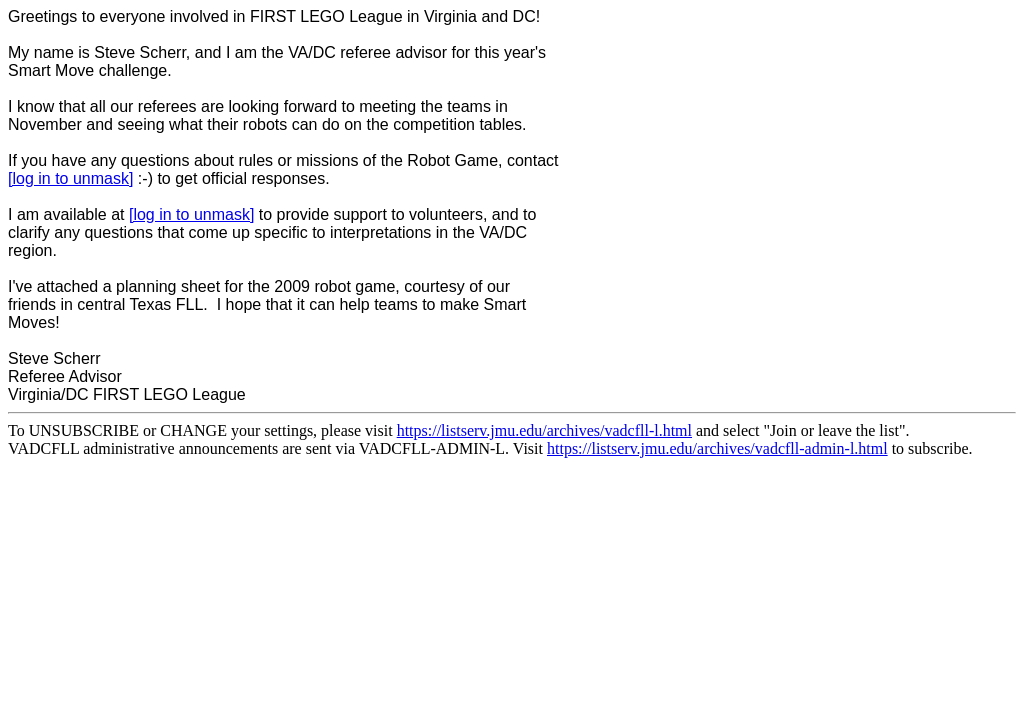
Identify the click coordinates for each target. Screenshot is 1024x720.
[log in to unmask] (70, 178)
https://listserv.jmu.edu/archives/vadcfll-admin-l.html (717, 448)
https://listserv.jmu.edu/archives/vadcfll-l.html (544, 430)
